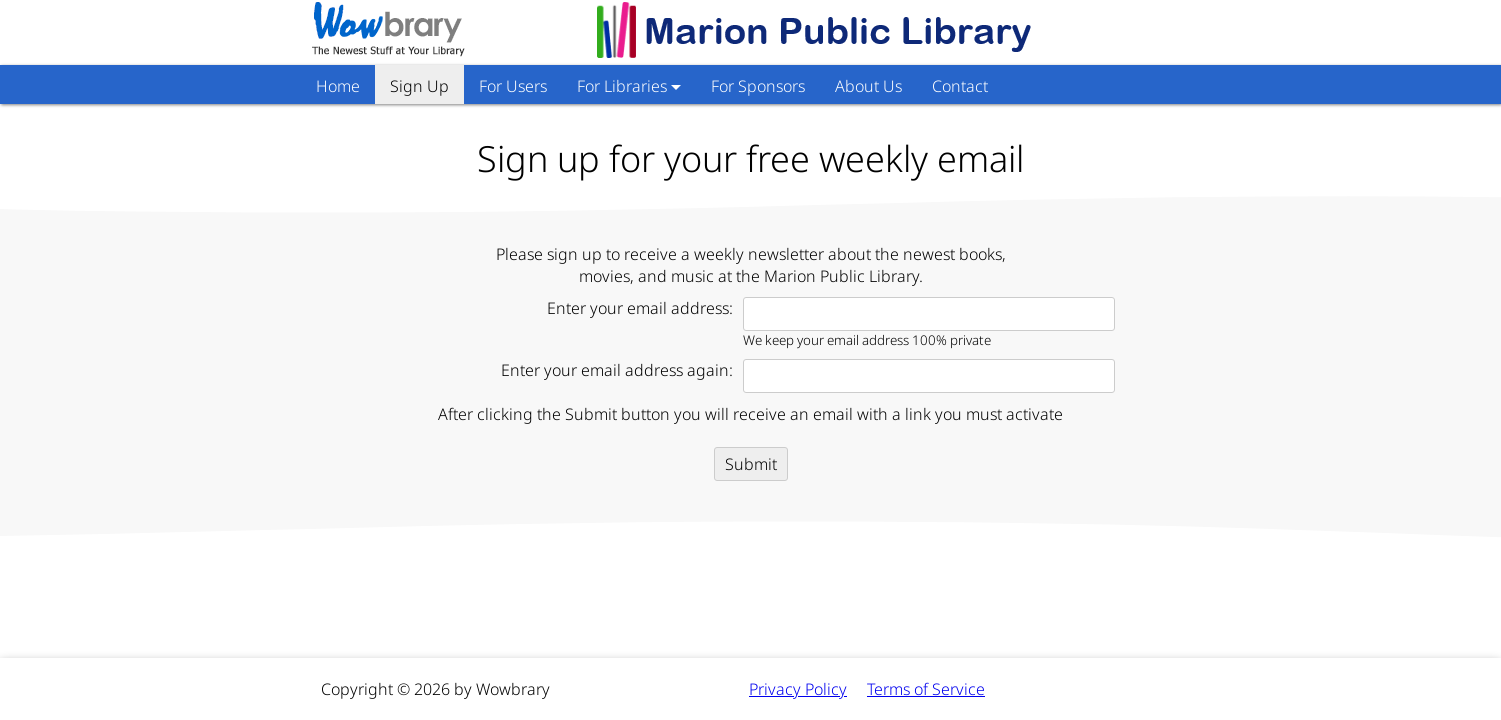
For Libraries (622, 86)
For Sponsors (758, 86)
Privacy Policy (798, 689)
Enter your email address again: (617, 370)
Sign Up (419, 86)
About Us (868, 86)
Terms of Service (926, 689)
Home (338, 86)
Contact (960, 86)
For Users (513, 86)
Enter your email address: (640, 308)
